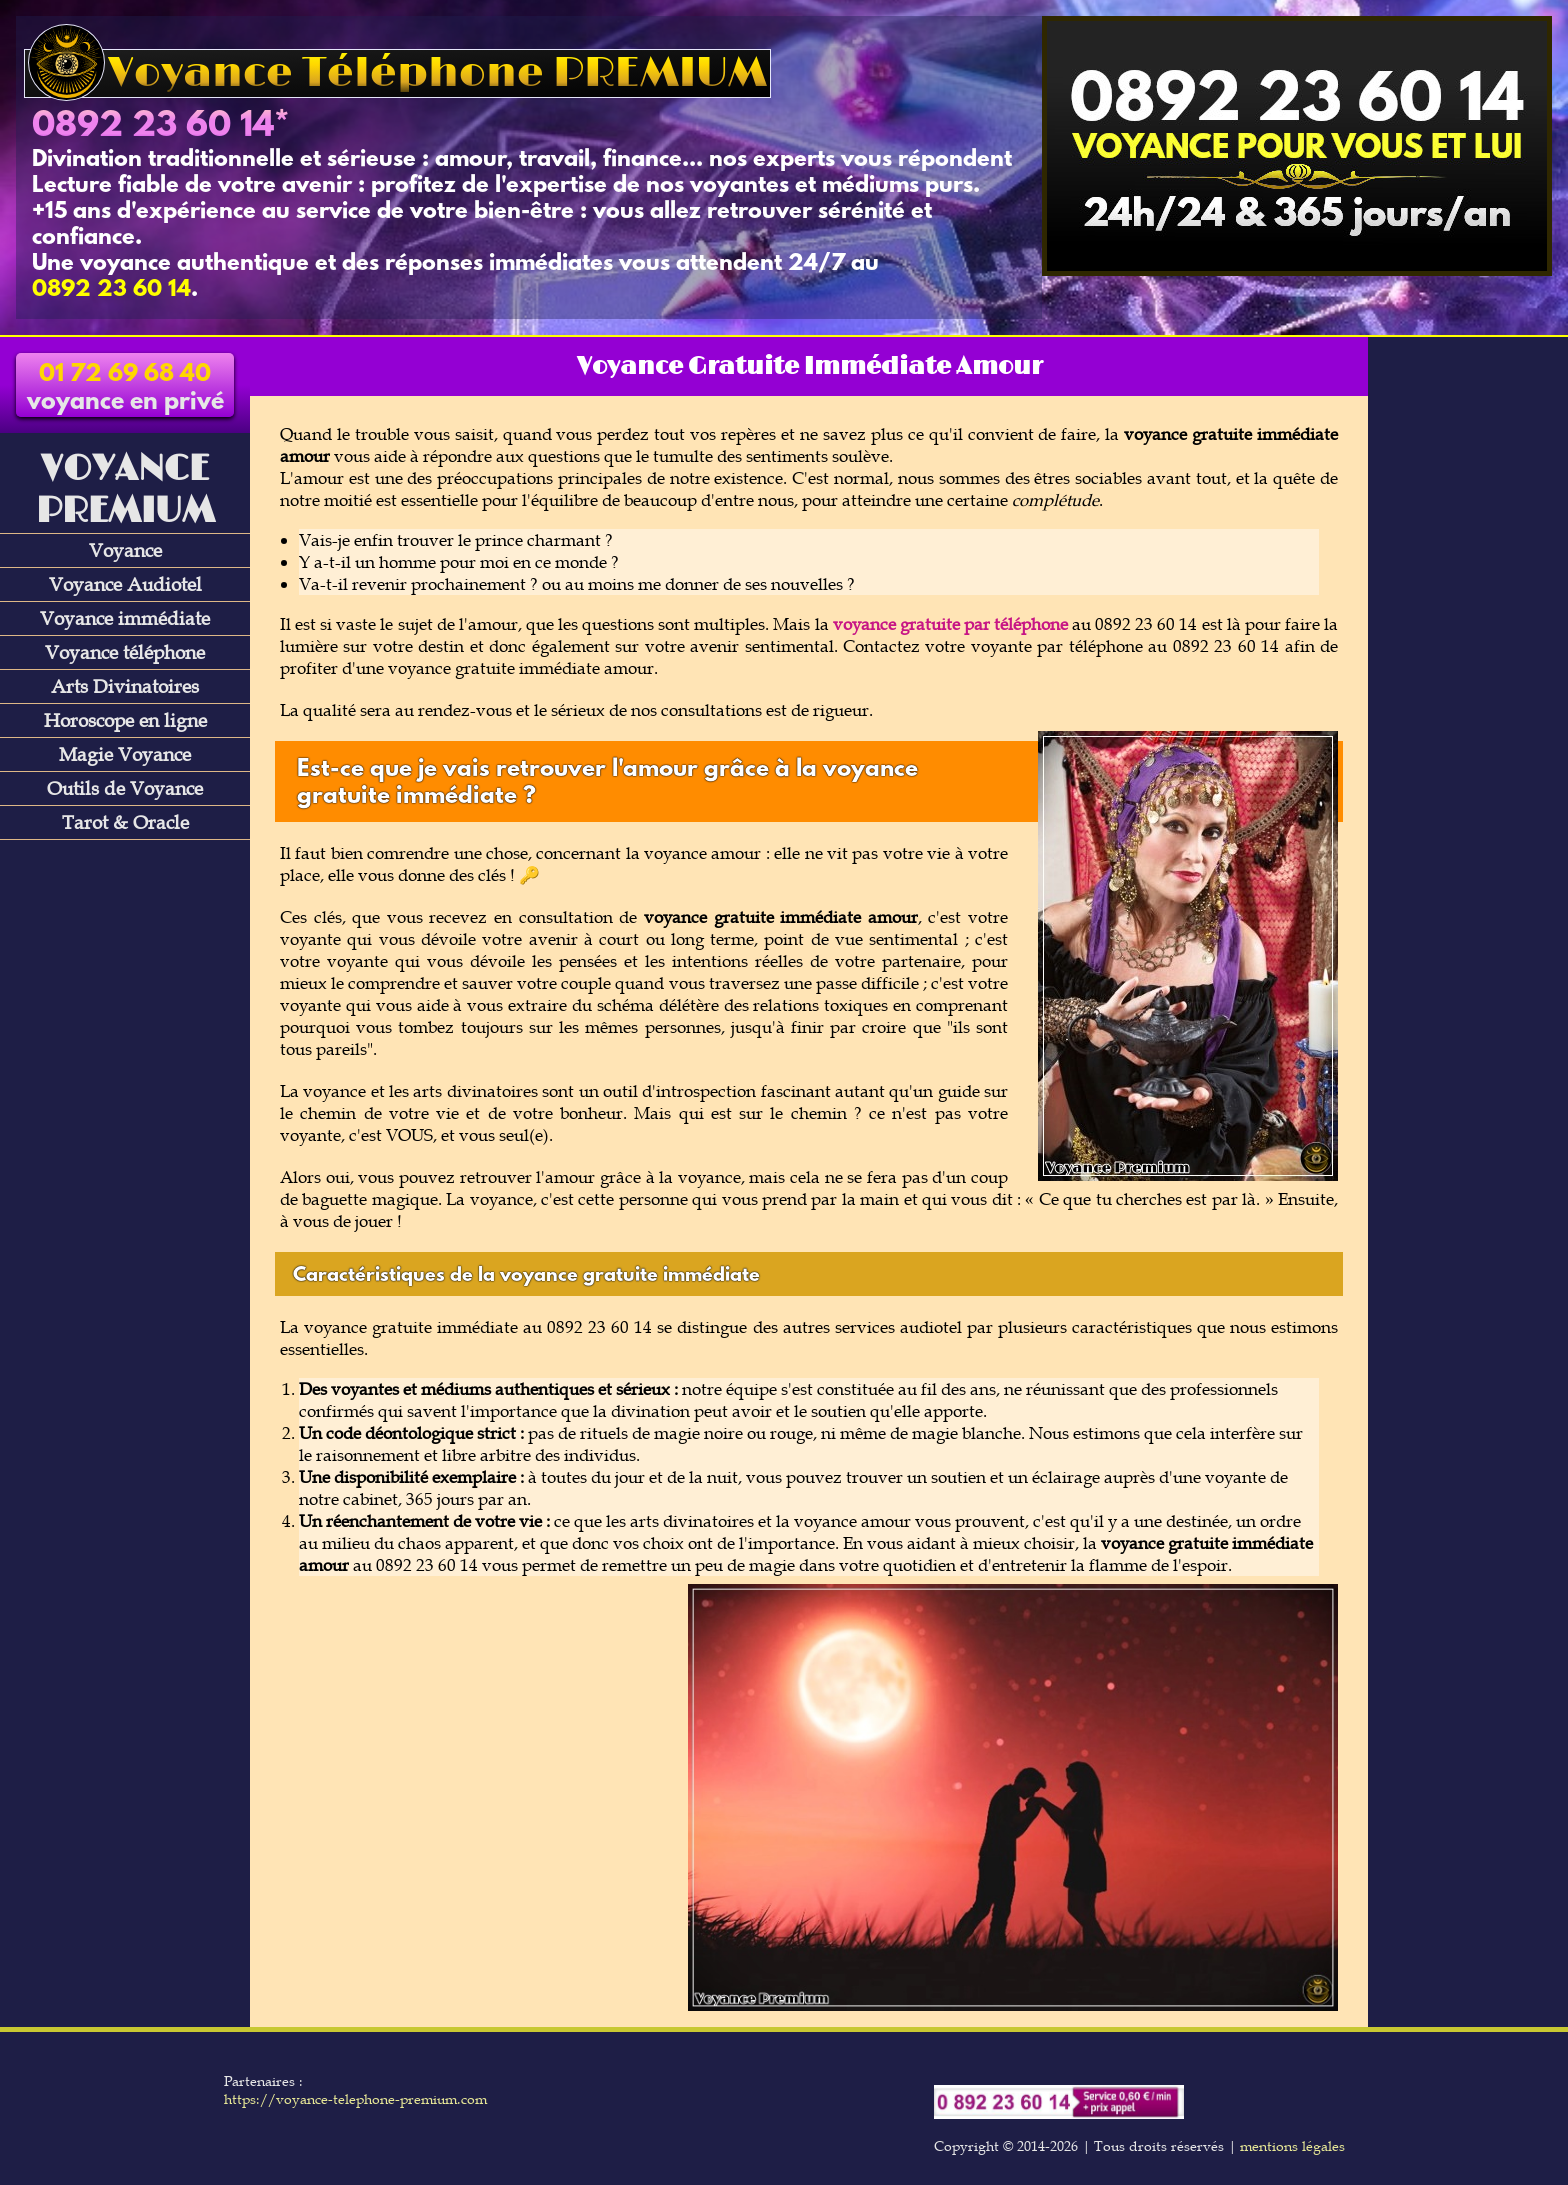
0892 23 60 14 (153, 127)
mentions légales (1292, 2146)
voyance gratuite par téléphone (950, 624)
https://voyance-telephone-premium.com (355, 2099)
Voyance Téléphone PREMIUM (397, 73)
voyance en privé (125, 389)
